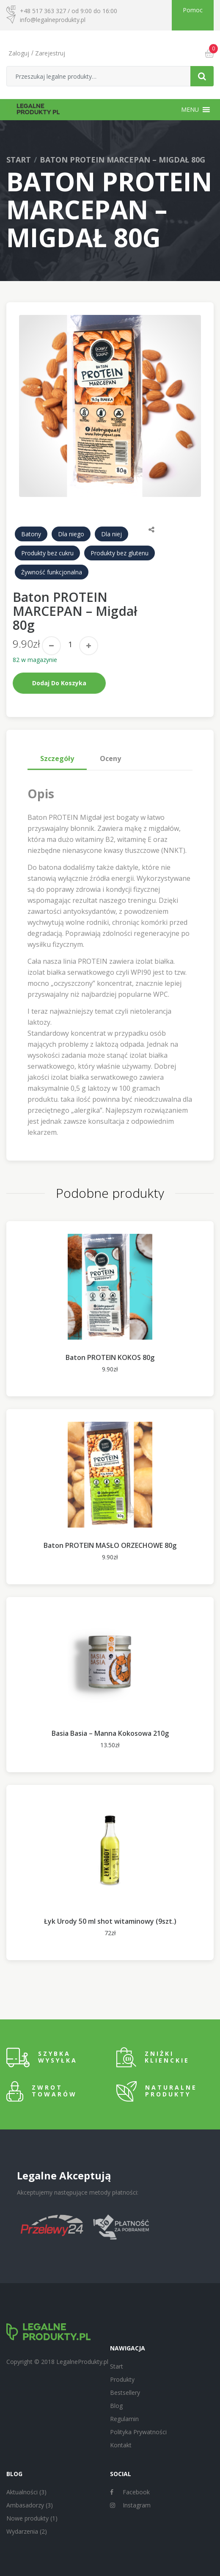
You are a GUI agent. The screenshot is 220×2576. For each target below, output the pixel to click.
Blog (116, 2406)
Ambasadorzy (25, 2505)
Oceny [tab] (110, 758)
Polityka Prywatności (138, 2432)
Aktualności (22, 2492)
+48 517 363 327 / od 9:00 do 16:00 (68, 11)
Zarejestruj (50, 53)
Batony (31, 534)
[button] (190, 109)
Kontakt (121, 2445)
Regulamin (124, 2419)
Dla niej (111, 534)
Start (18, 159)
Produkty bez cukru (47, 553)
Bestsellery (125, 2392)
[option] (110, 406)
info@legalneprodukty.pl (52, 20)
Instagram (130, 2505)
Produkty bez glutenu (119, 553)
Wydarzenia (22, 2531)
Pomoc (193, 10)
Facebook (130, 2492)
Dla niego (71, 534)
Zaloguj (18, 53)
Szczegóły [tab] (57, 758)
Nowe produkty (27, 2518)
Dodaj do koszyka (59, 683)
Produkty (122, 2379)
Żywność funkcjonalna (51, 572)
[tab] (57, 758)
